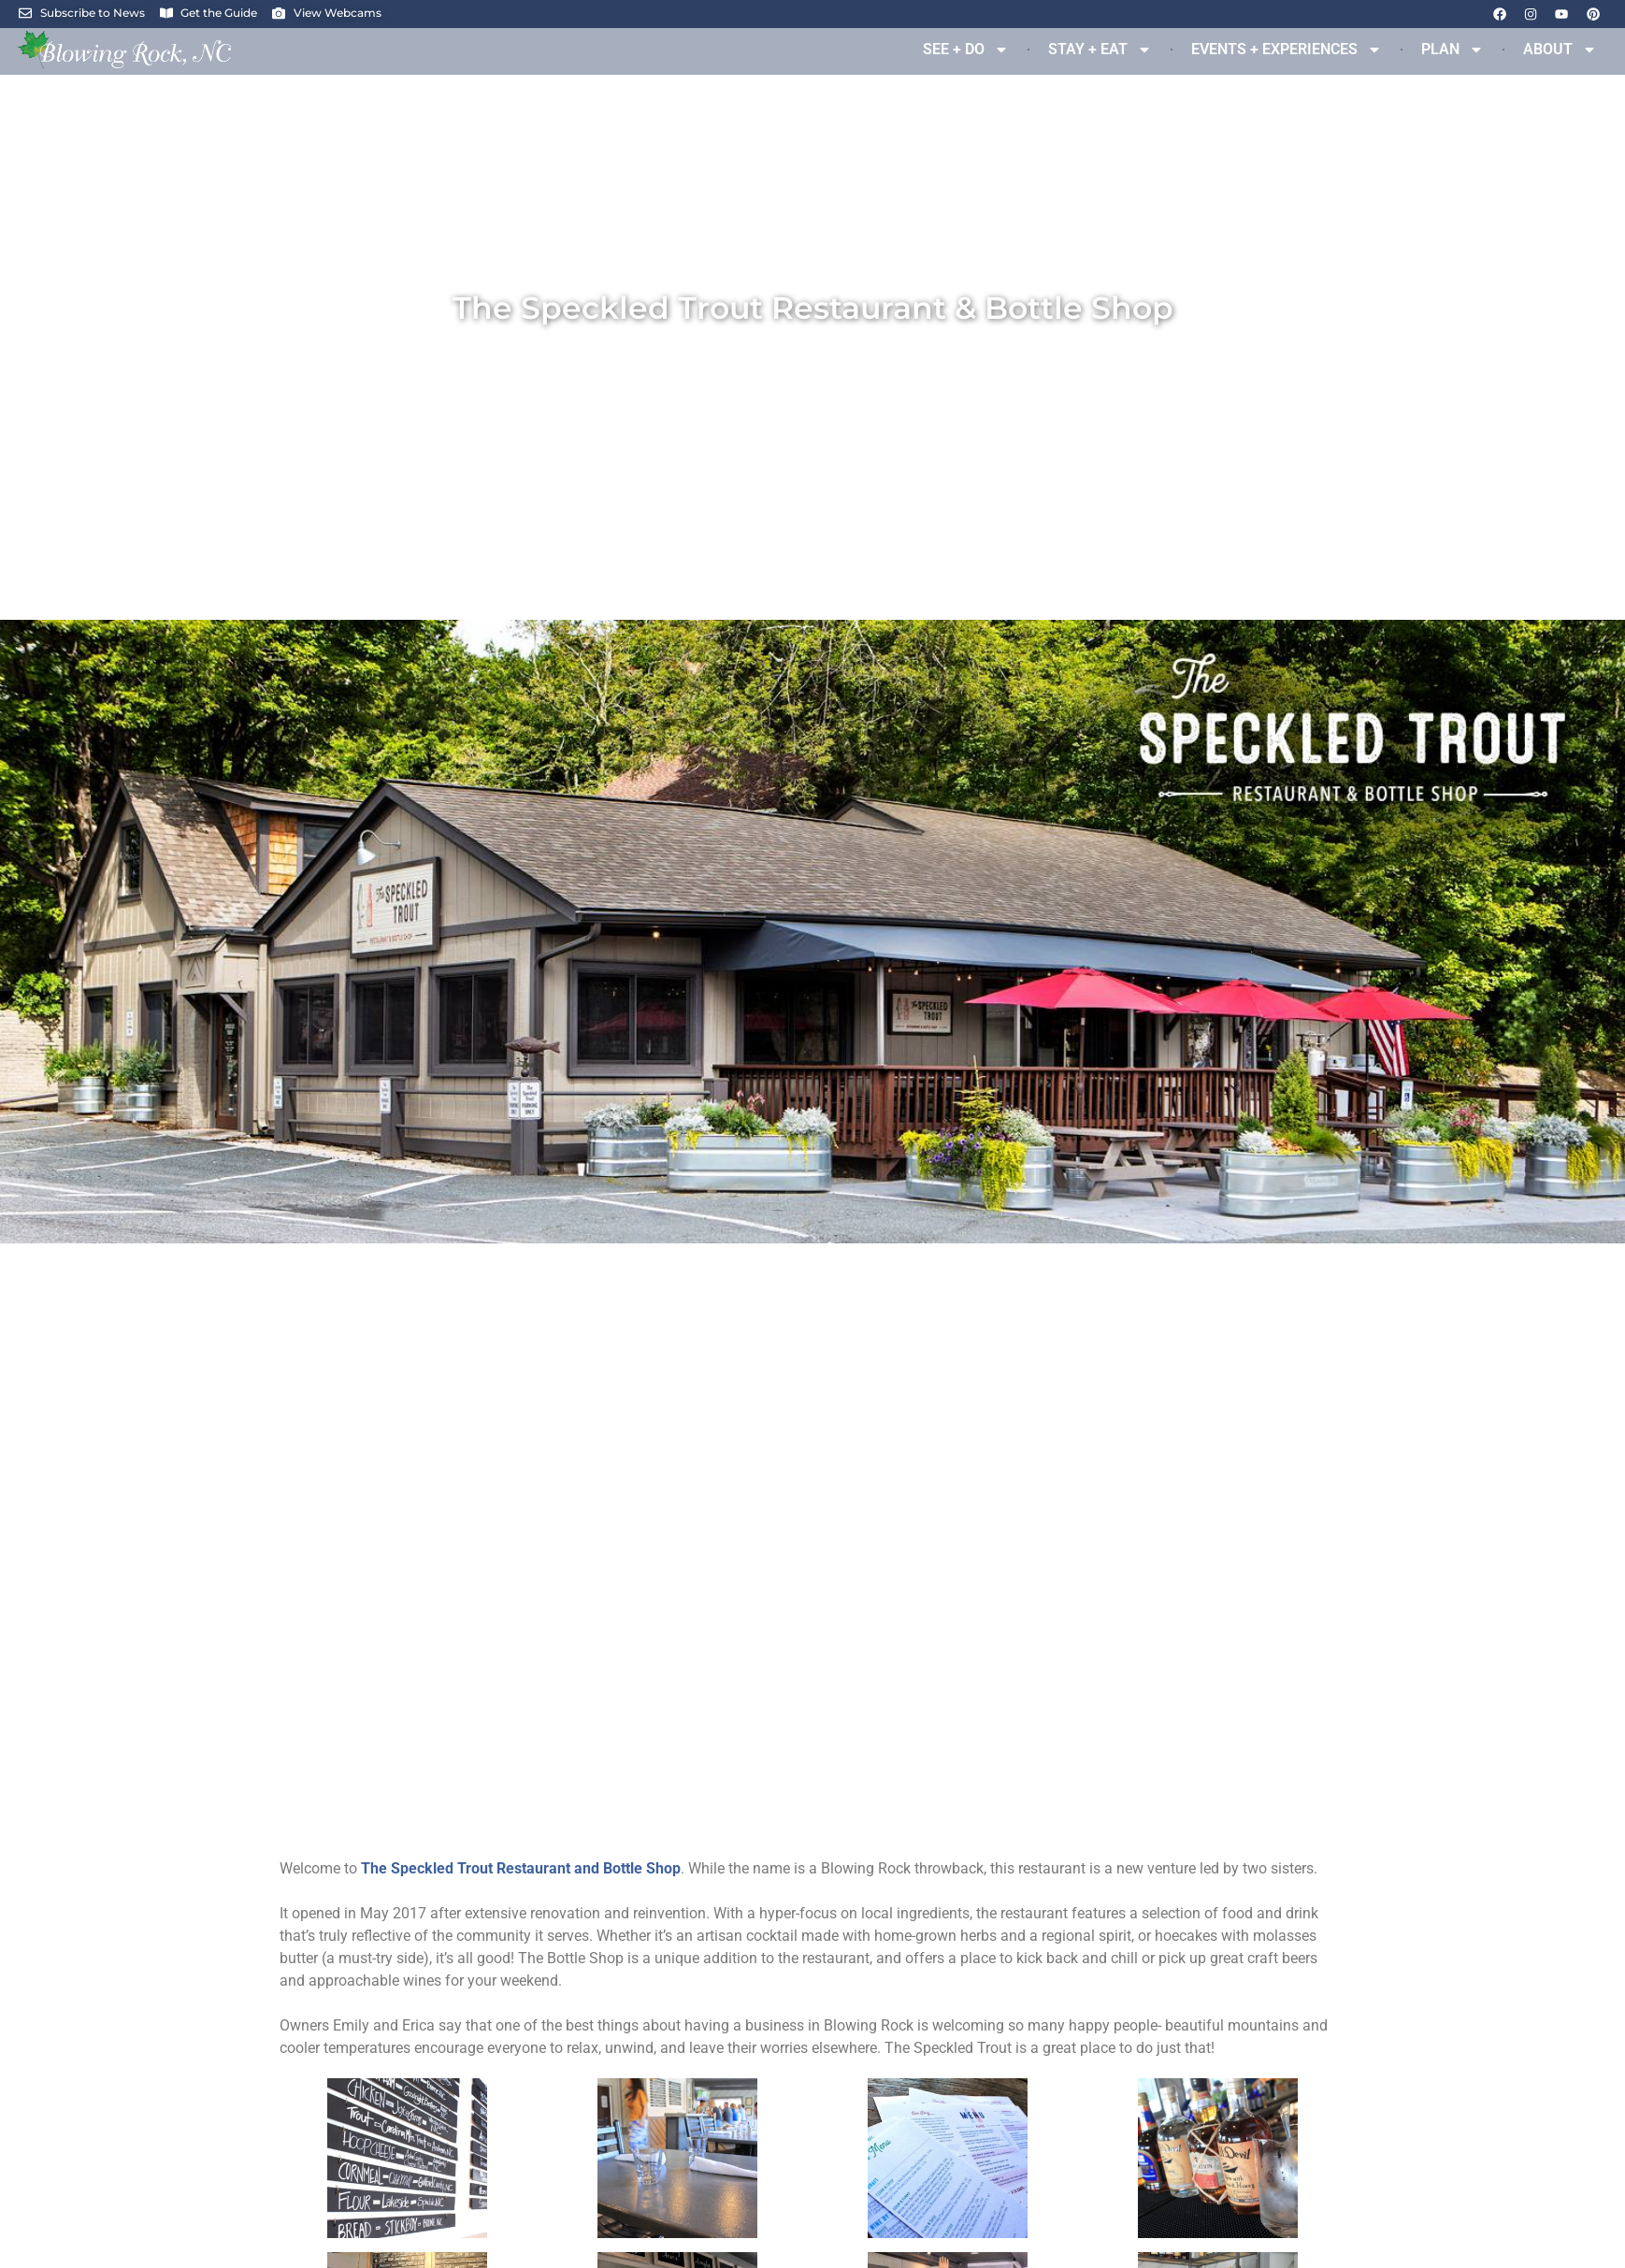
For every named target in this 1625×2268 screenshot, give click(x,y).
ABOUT (1560, 49)
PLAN (1452, 49)
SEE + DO (966, 49)
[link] (521, 1868)
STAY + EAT (1100, 49)
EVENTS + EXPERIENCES (1286, 49)
